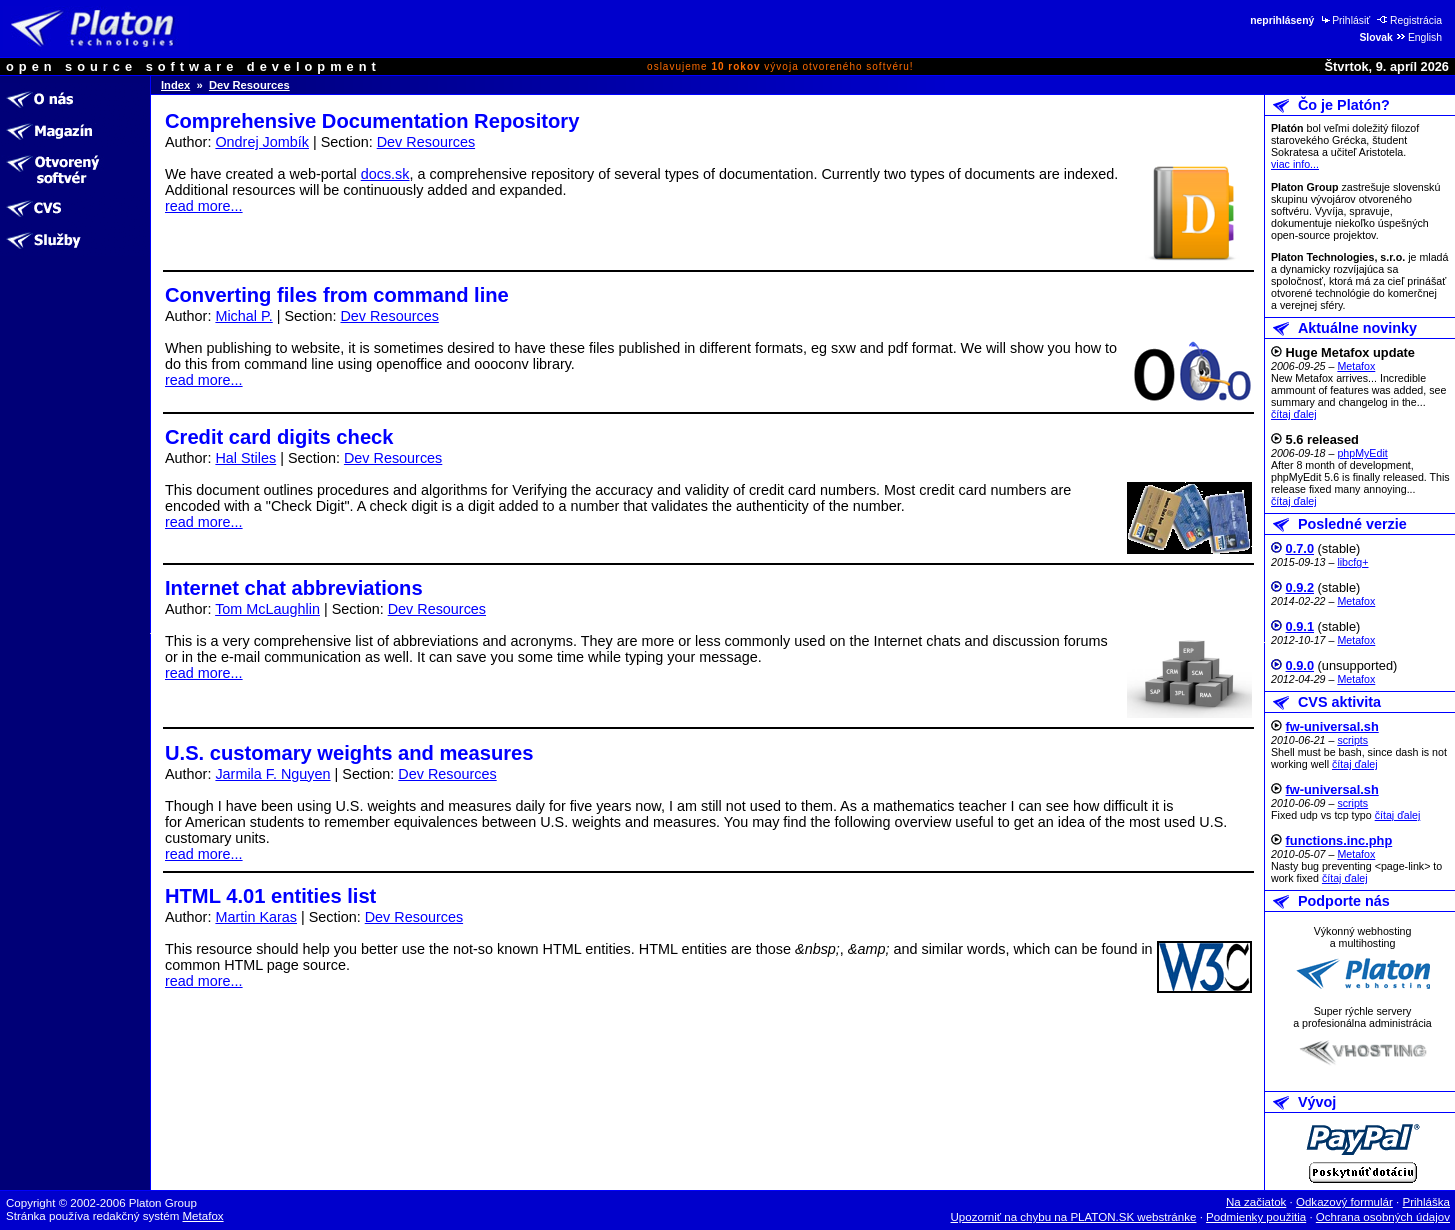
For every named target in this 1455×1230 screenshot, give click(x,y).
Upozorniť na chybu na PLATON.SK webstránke (1074, 1217)
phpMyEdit (1362, 453)
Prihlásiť (1344, 20)
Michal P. (243, 316)
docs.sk (385, 174)
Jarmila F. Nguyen (272, 774)
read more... (204, 206)
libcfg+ (1352, 562)
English (1418, 37)
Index (175, 85)
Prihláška (1427, 1202)
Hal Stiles (245, 458)
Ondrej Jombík (262, 142)
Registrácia (1409, 20)
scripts (1352, 740)
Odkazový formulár (1344, 1202)
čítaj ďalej (1294, 414)
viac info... (1295, 164)
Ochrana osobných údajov (1383, 1217)
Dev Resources (249, 85)
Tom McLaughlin (267, 609)
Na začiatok (1256, 1202)
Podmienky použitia (1256, 1217)
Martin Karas (256, 917)
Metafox (1356, 366)
